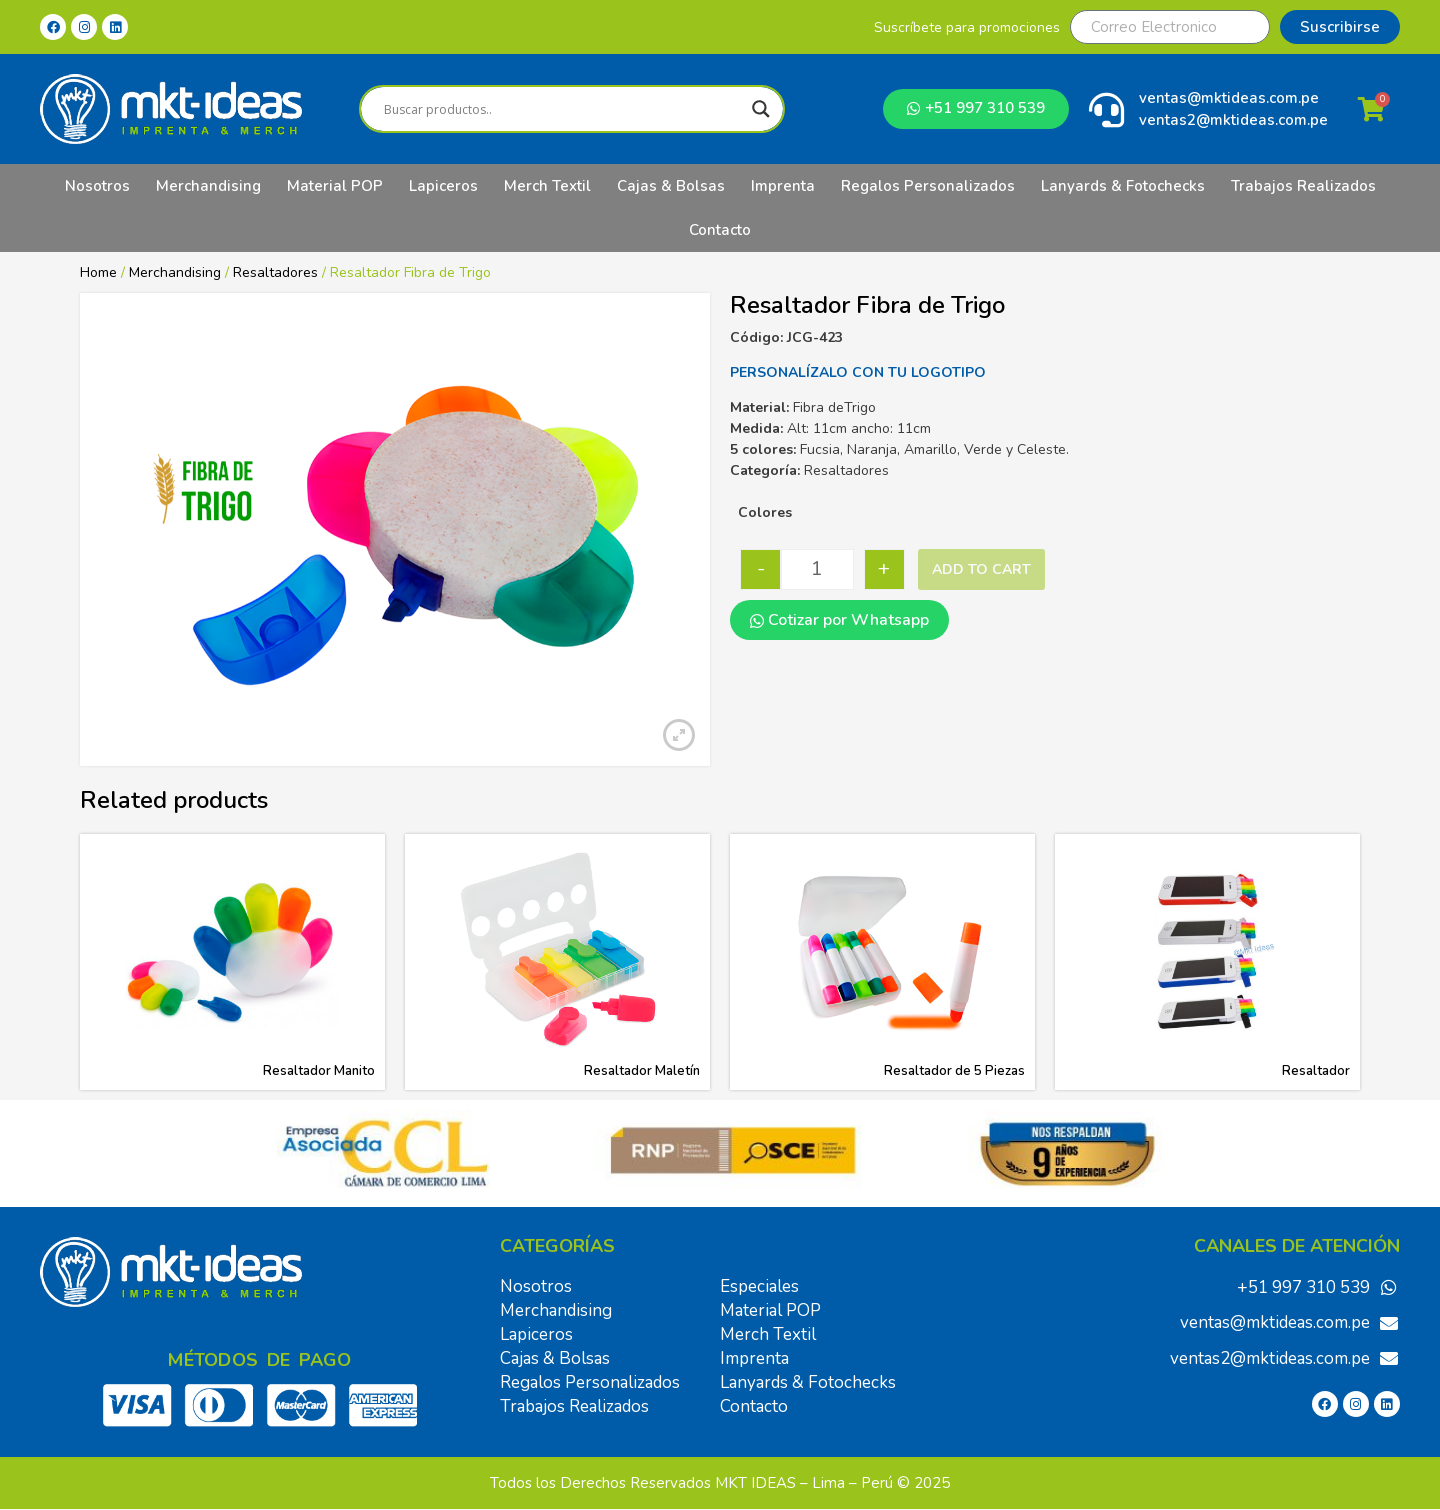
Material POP (335, 186)
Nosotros (97, 186)
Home (98, 272)
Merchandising (208, 186)
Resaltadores (275, 272)
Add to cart (981, 569)
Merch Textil (547, 186)
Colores (765, 512)
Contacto (720, 230)
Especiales (759, 1286)
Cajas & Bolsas (671, 186)
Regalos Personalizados (928, 186)
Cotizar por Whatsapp (839, 620)
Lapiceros (443, 186)
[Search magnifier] (761, 109)
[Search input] (562, 109)
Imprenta (783, 186)
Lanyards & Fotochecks (1123, 186)
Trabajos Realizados (1303, 186)
